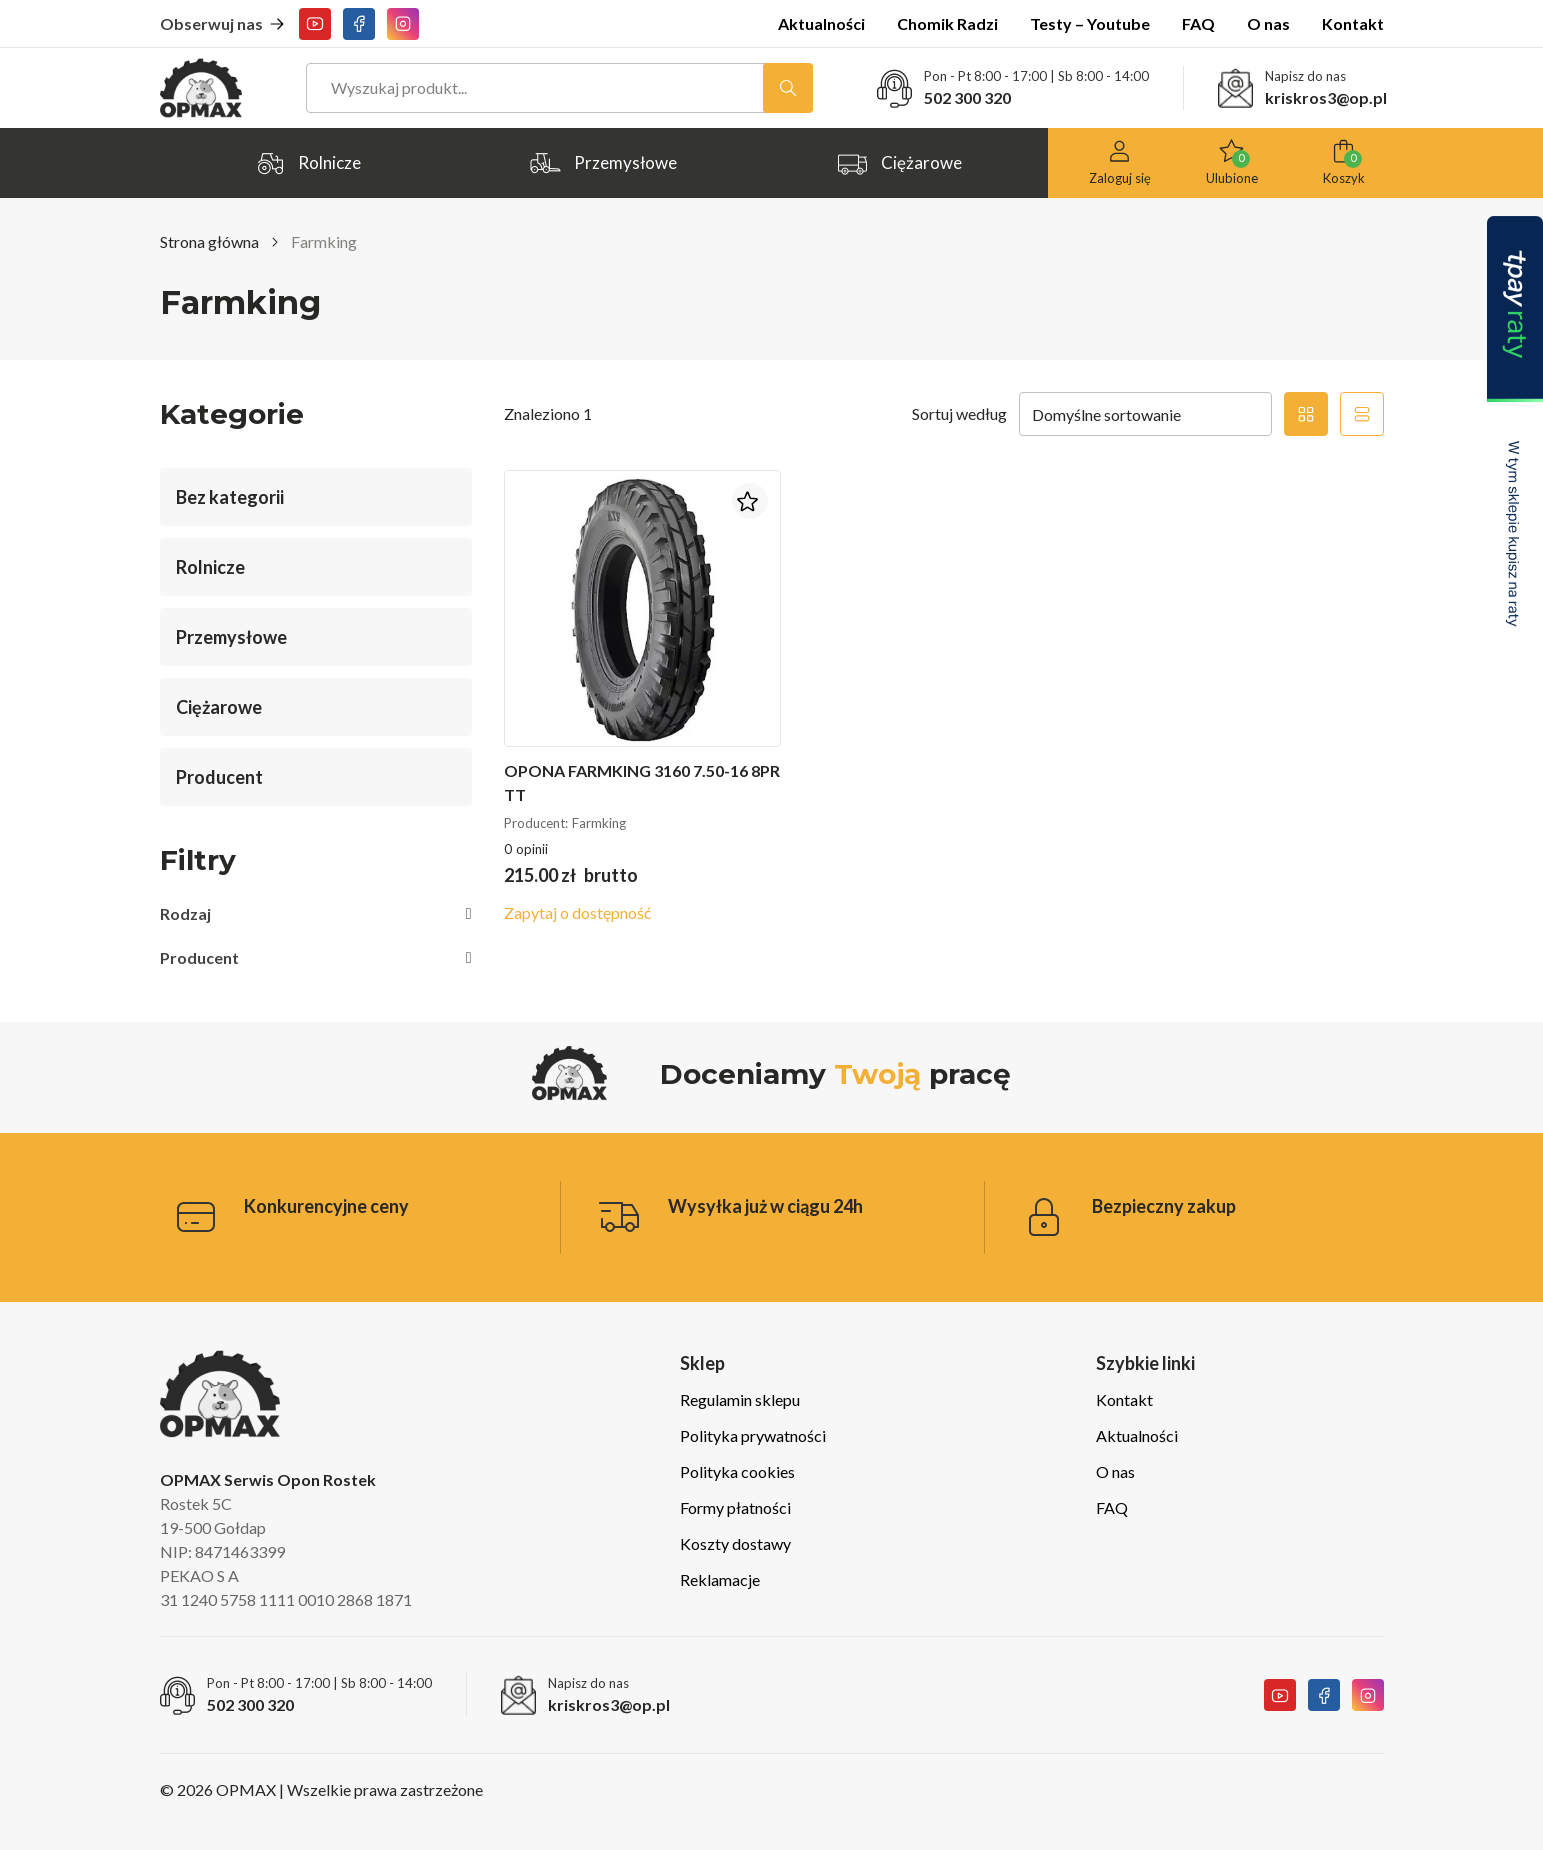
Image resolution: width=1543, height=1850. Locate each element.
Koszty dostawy (735, 1543)
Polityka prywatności (753, 1435)
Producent (219, 777)
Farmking (599, 823)
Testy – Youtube (1090, 23)
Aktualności (821, 23)
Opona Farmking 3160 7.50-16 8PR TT (642, 782)
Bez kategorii (230, 497)
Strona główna (209, 241)
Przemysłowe (603, 163)
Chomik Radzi (947, 23)
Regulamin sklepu (740, 1399)
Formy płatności (735, 1507)
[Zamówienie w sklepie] (1145, 414)
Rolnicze (307, 163)
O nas (1268, 23)
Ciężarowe (899, 163)
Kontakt (1353, 23)
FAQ (1198, 23)
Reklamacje (720, 1579)
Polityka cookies (737, 1471)
